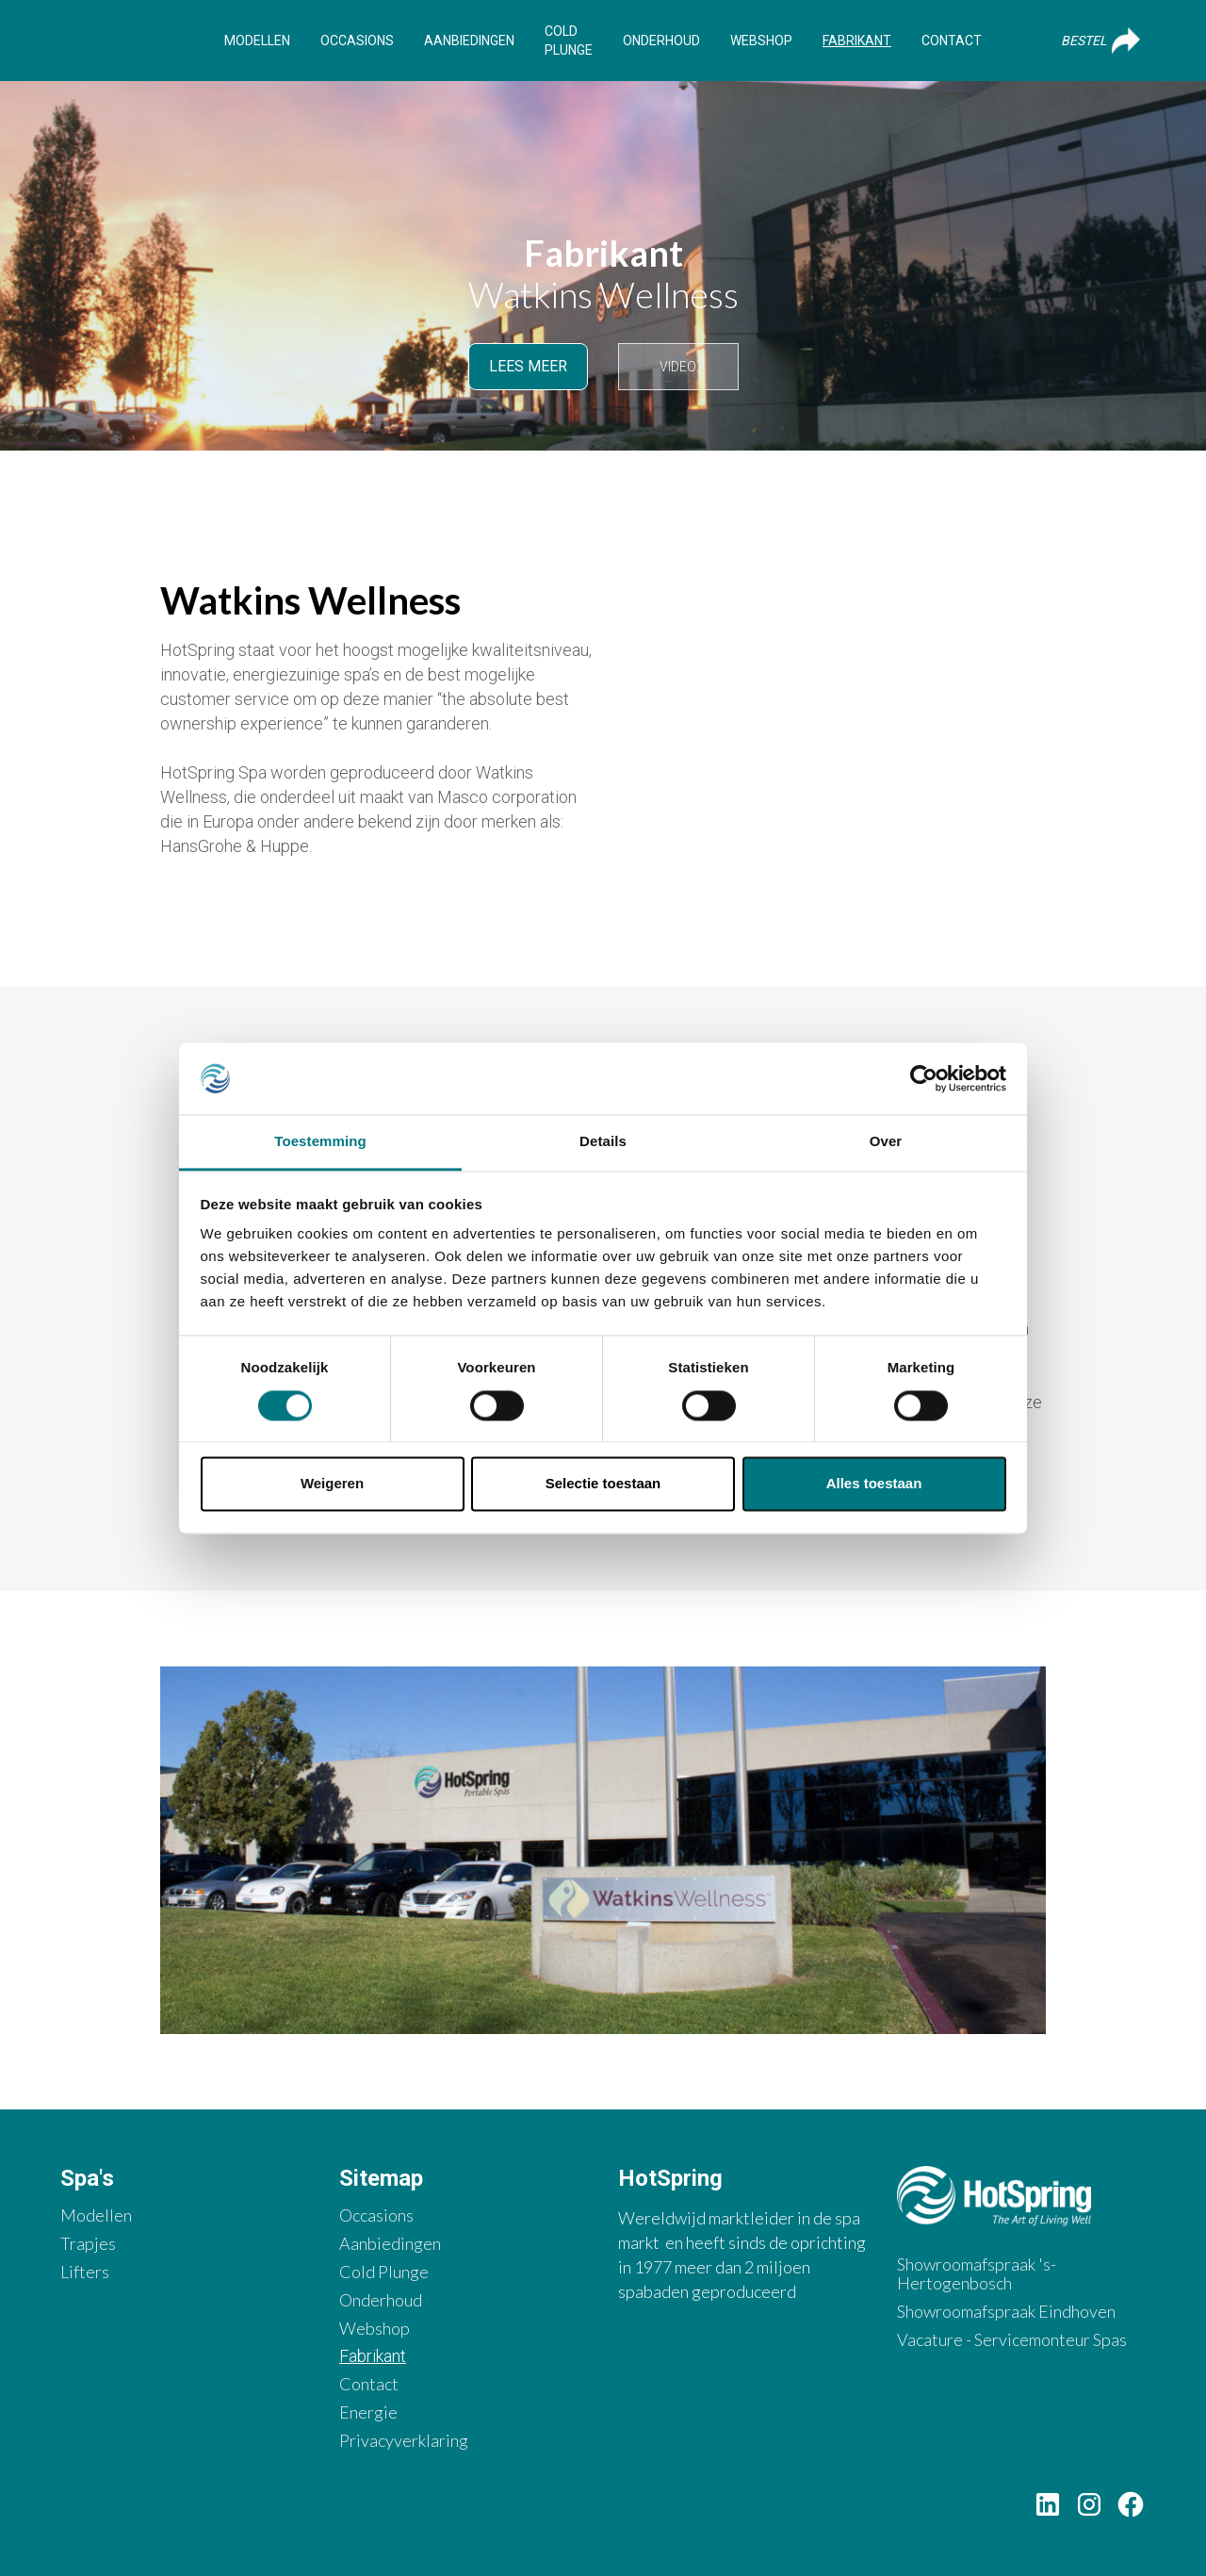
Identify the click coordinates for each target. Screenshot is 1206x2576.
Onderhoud (661, 40)
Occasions (357, 40)
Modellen (257, 40)
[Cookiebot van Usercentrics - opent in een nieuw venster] (923, 1078)
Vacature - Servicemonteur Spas (1012, 2340)
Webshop (761, 40)
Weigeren (332, 1484)
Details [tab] (603, 1142)
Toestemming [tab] (320, 1142)
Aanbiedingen (469, 40)
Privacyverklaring (403, 2441)
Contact (951, 40)
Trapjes (88, 2244)
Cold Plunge (569, 40)
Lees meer (528, 366)
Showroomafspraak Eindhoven (1006, 2312)
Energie (368, 2412)
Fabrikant (857, 40)
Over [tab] (886, 1142)
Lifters (84, 2272)
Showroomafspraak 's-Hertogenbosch (976, 2274)
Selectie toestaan (603, 1484)
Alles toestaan (874, 1484)
